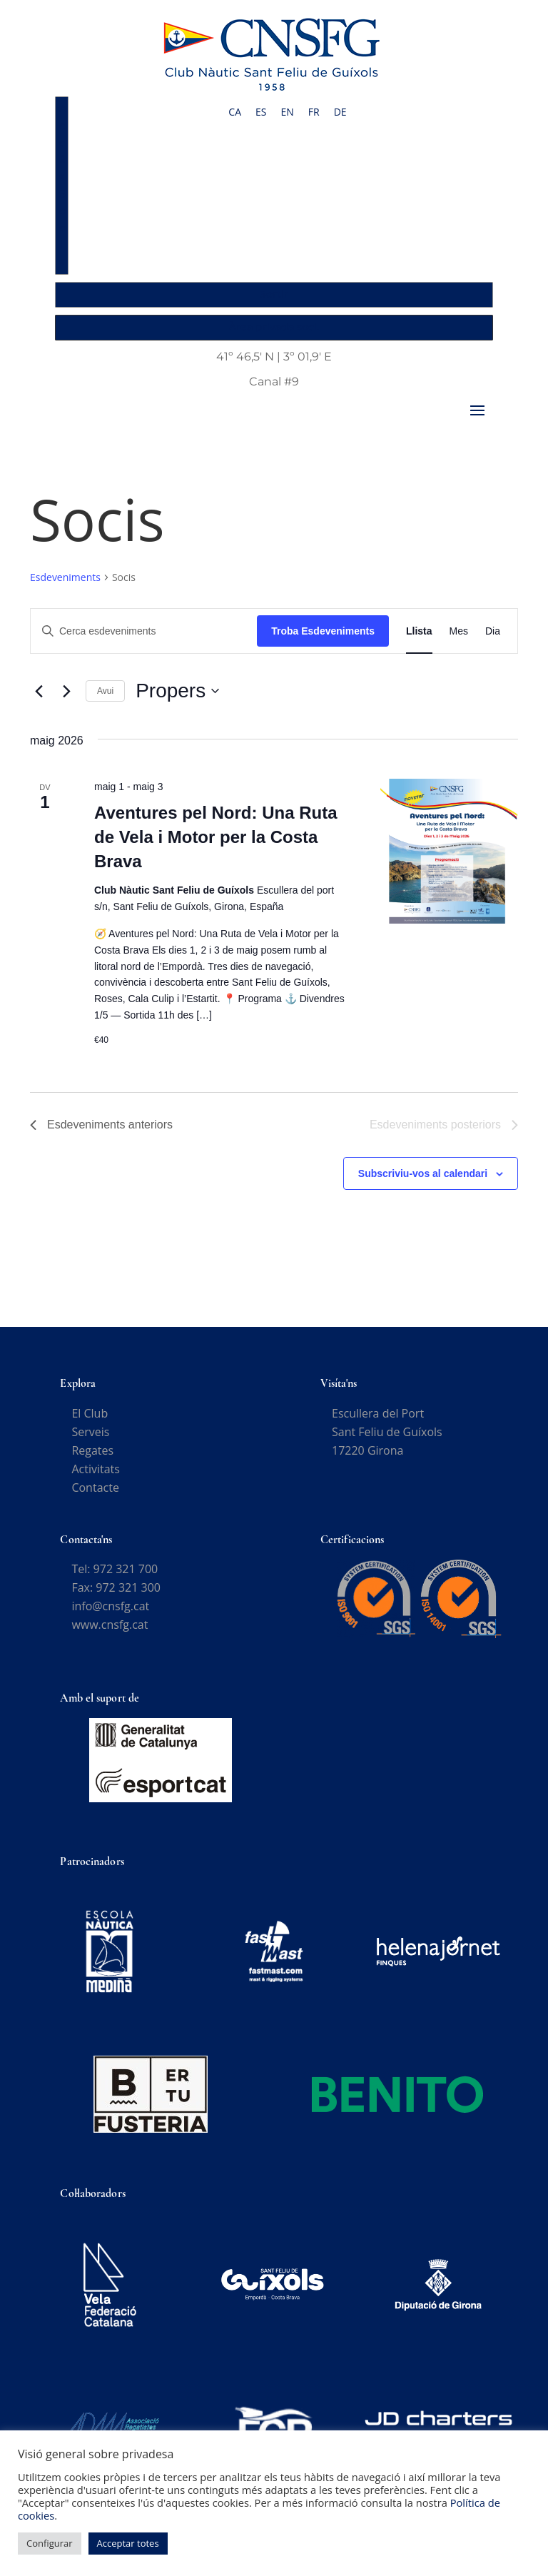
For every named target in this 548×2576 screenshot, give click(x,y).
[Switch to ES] (260, 112)
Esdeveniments (65, 586)
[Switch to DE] (340, 112)
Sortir (274, 294)
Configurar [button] (49, 2543)
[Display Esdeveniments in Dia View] (492, 640)
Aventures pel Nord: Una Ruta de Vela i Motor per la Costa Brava (216, 846)
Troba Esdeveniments (323, 640)
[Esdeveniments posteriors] (66, 700)
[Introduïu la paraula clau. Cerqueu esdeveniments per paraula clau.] (144, 640)
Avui (105, 700)
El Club (89, 1422)
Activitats (95, 1478)
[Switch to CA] (234, 112)
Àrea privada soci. (274, 326)
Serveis (90, 1441)
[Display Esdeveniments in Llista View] (419, 640)
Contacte (94, 1497)
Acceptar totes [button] (128, 2543)
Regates (92, 1460)
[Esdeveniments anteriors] (38, 700)
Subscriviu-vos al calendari (422, 1182)
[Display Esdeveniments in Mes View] (459, 640)
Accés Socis (62, 185)
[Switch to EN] (286, 112)
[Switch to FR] (314, 112)
